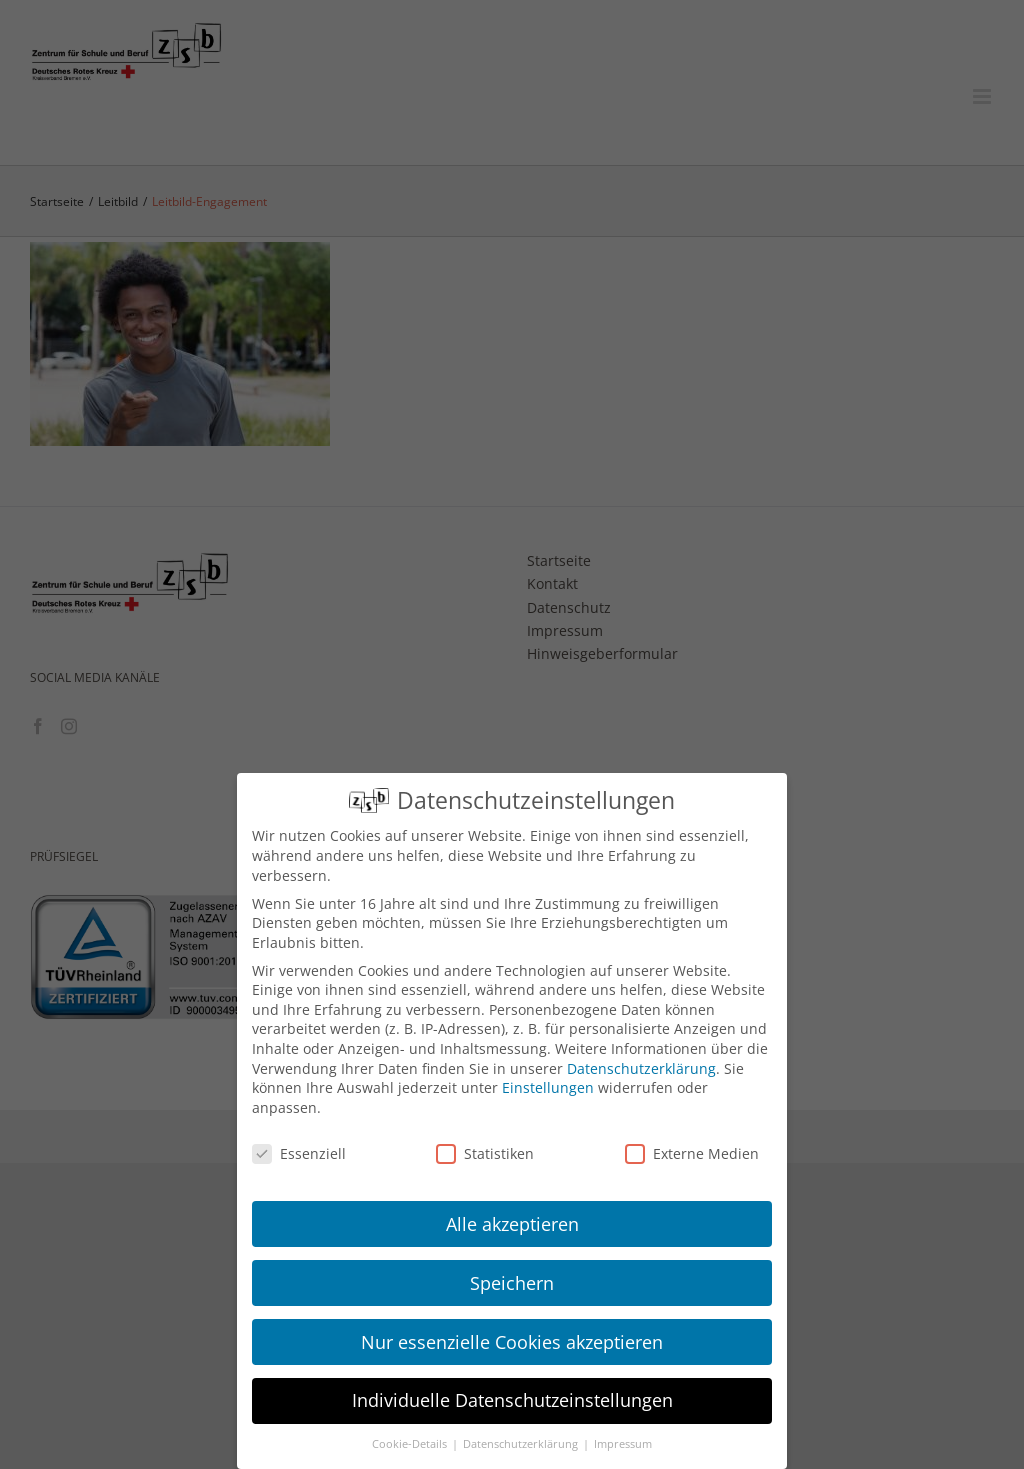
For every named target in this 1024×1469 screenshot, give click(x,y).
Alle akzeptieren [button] (512, 1224)
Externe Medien (692, 1153)
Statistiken (485, 1153)
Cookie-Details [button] (411, 1444)
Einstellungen (548, 1087)
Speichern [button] (512, 1283)
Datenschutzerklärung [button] (522, 1444)
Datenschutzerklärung (641, 1068)
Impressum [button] (623, 1444)
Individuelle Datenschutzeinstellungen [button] (512, 1400)
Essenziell (299, 1153)
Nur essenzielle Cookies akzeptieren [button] (512, 1342)
